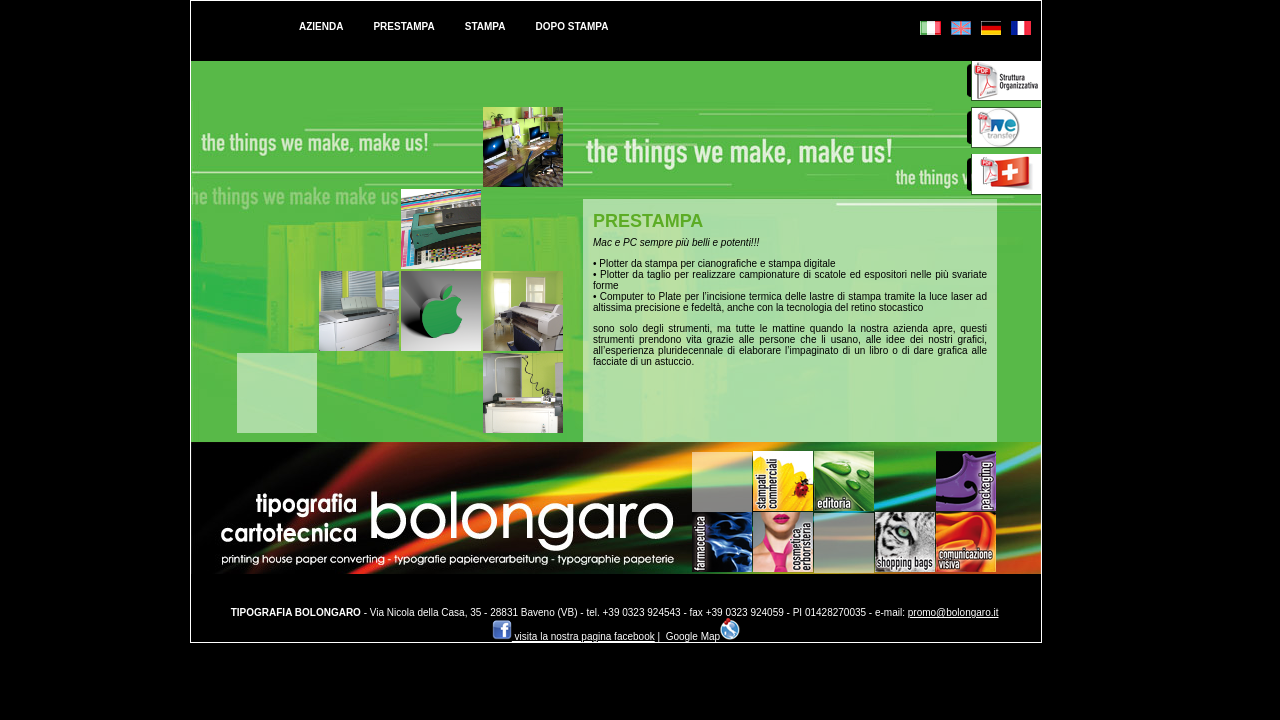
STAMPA (485, 26)
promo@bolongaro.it (953, 612)
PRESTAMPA (403, 26)
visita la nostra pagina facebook (573, 636)
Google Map (703, 636)
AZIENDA (321, 26)
